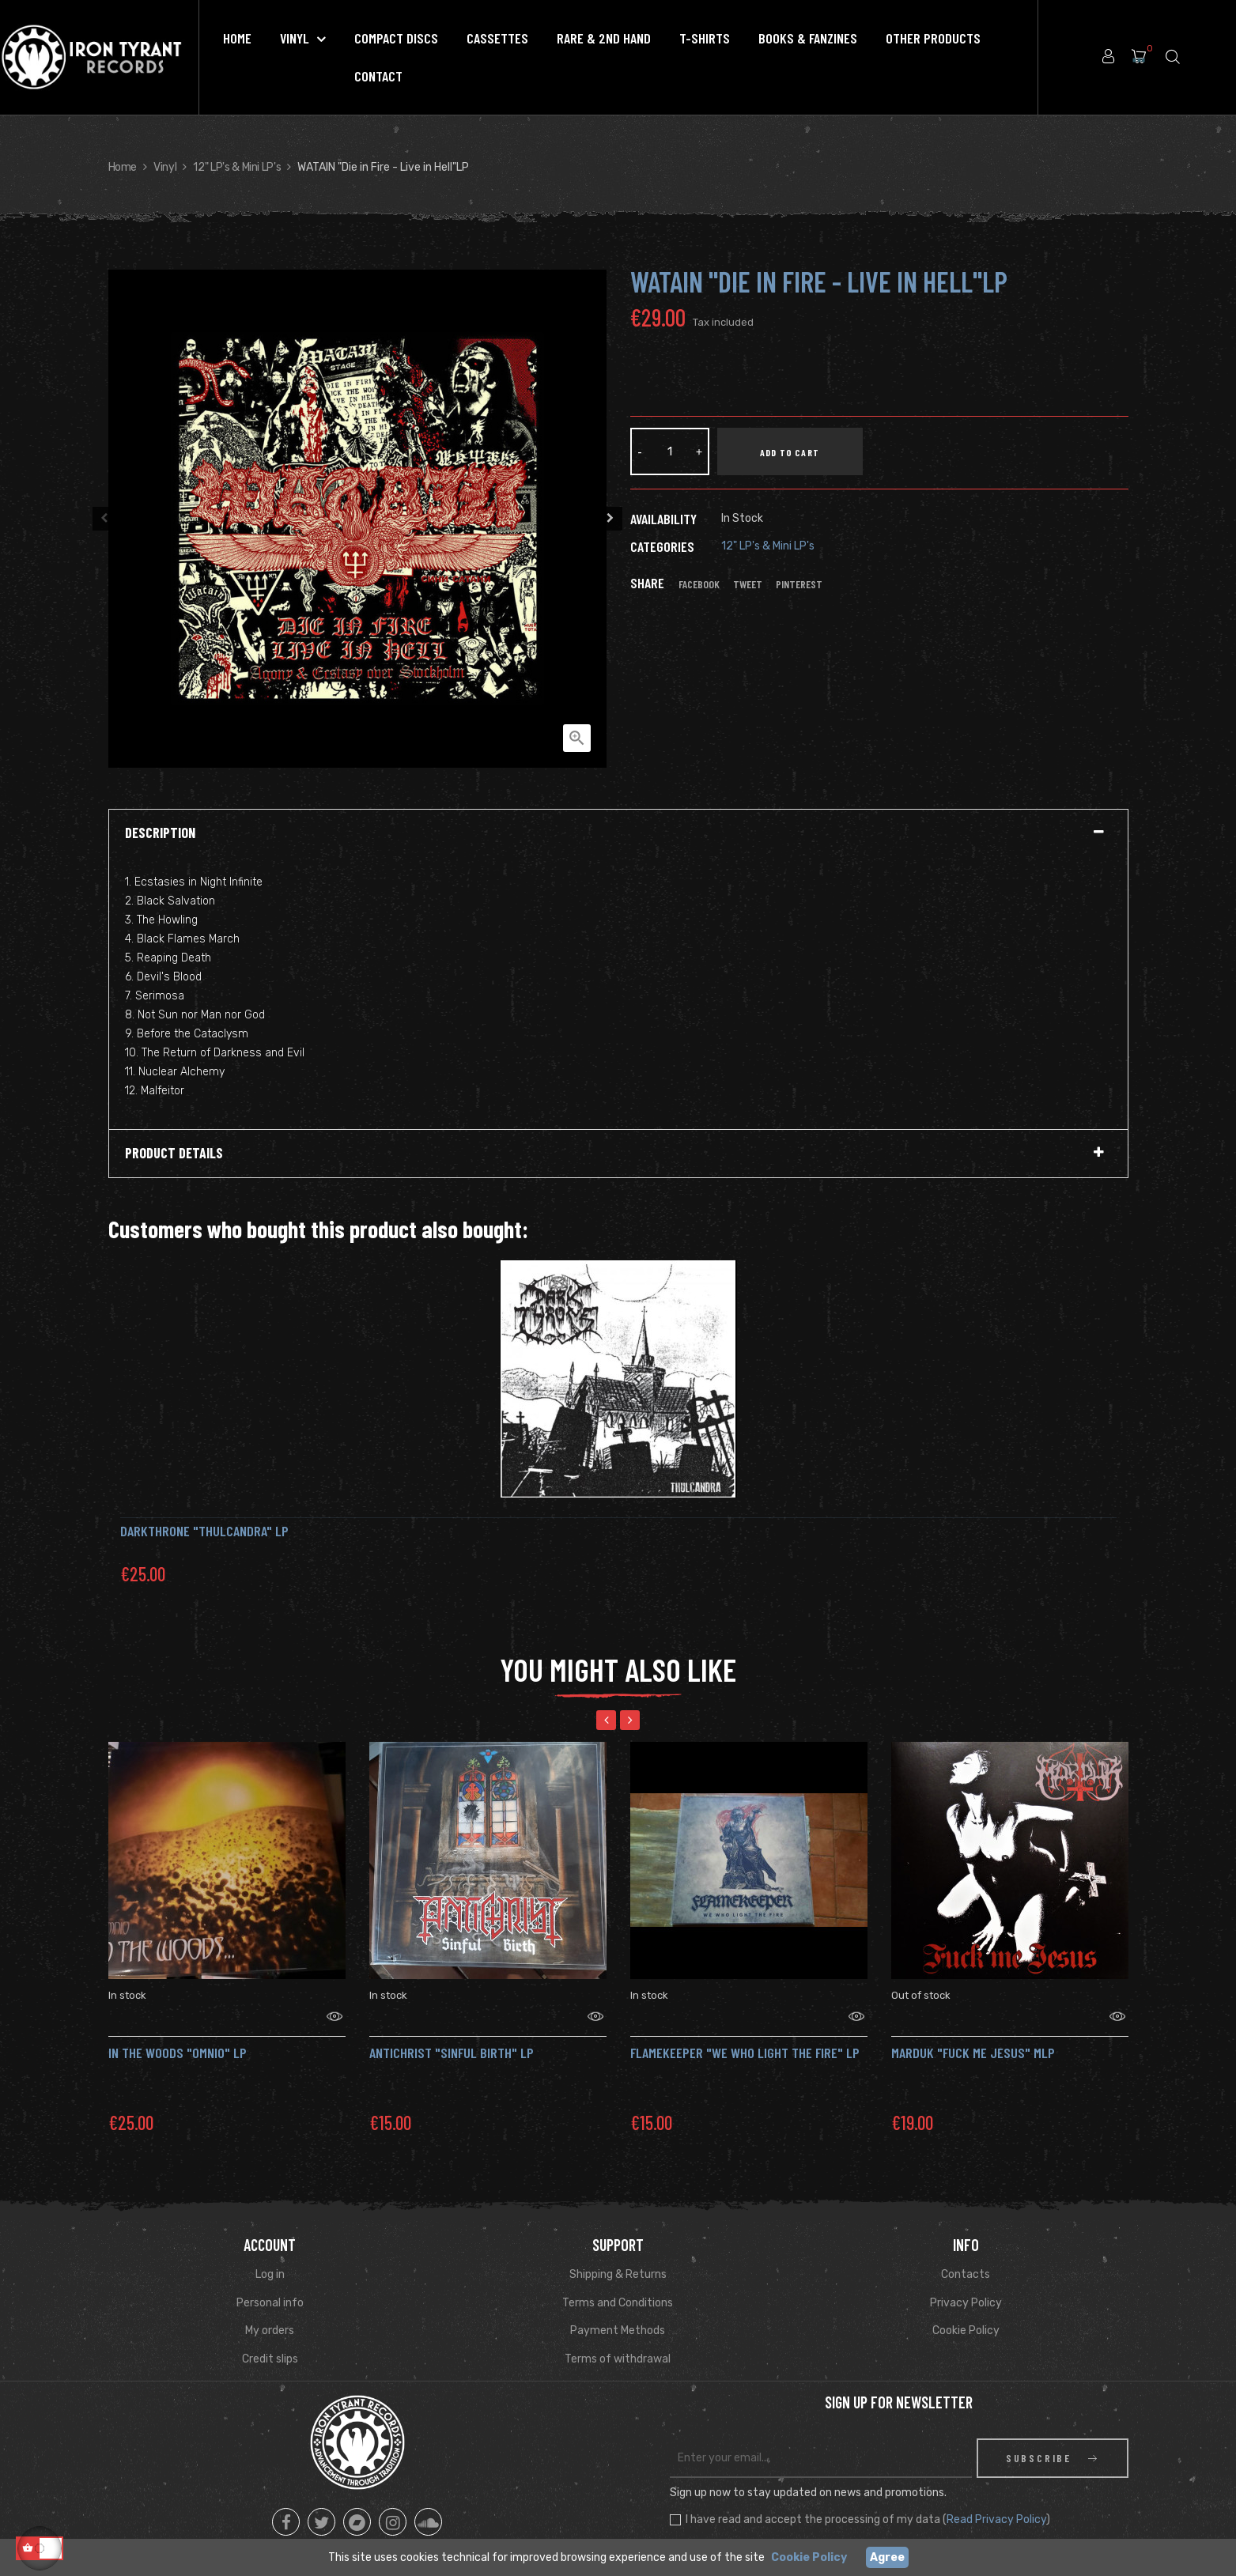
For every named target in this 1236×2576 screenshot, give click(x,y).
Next (610, 519)
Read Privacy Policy (996, 2499)
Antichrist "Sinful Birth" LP (451, 2033)
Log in (270, 2254)
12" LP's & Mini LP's (768, 546)
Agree (887, 2557)
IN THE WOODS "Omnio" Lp (177, 2033)
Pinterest (799, 584)
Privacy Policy (966, 2283)
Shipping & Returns (618, 2254)
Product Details (174, 1153)
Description (160, 833)
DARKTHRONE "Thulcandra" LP (204, 1530)
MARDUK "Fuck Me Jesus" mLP (973, 2033)
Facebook (699, 584)
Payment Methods (617, 2310)
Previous (104, 519)
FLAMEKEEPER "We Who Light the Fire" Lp (745, 2033)
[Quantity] (669, 451)
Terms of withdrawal (618, 2339)
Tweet (747, 584)
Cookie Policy (966, 2310)
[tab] (618, 833)
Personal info (270, 2283)
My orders (269, 2310)
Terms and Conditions (617, 2283)
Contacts (965, 2254)
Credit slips (270, 2339)
